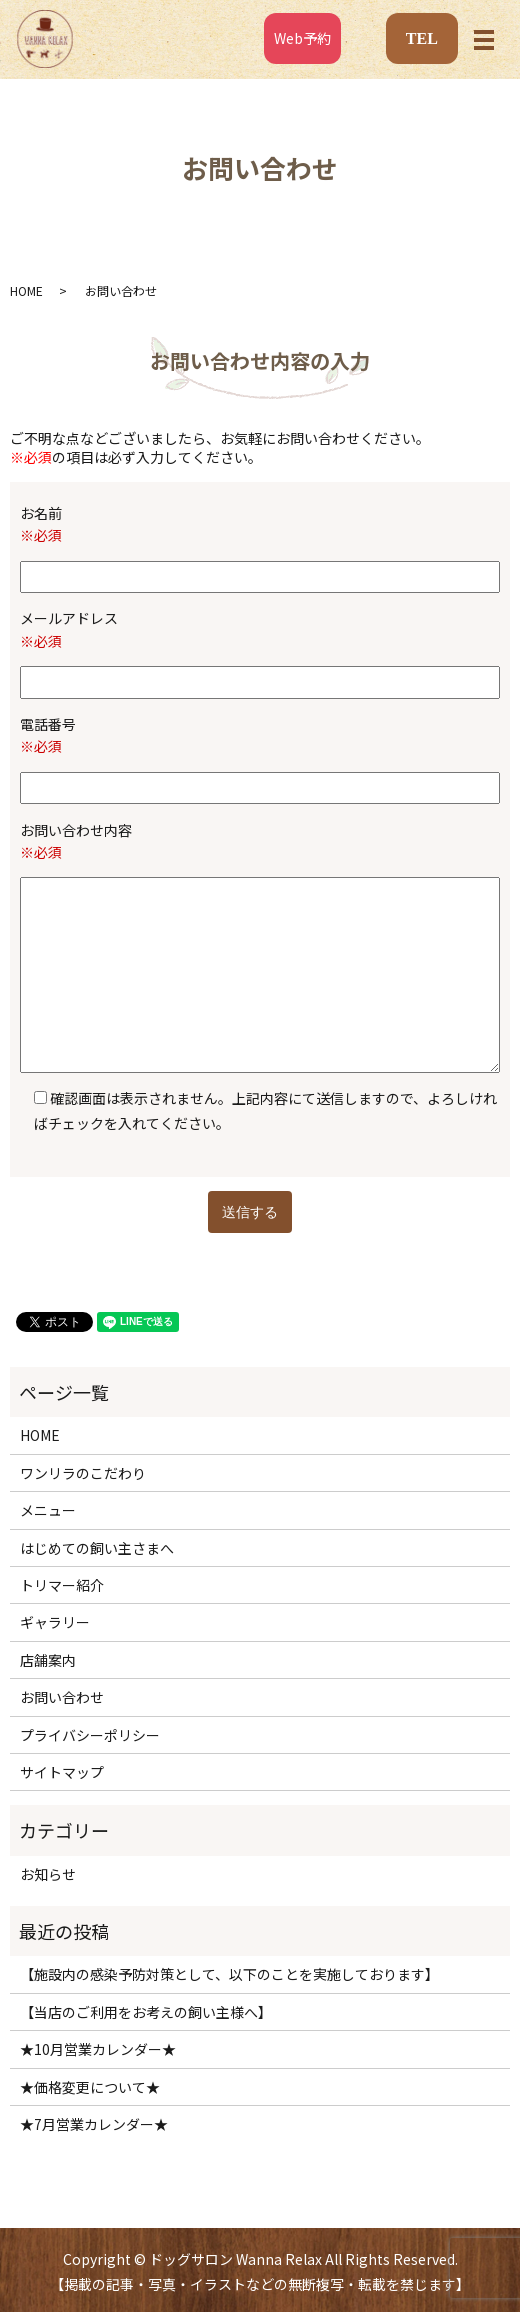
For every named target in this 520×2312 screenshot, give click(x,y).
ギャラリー (55, 1622)
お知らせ (48, 1874)
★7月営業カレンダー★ (94, 2124)
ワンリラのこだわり (83, 1473)
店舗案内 (48, 1660)
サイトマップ (62, 1772)
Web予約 (302, 38)
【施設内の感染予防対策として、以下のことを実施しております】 (229, 1974)
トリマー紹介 (62, 1585)
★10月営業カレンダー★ (98, 2049)
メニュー (48, 1510)
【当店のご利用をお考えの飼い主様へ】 (146, 2012)
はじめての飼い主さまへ (97, 1548)
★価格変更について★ (90, 2087)
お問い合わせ (62, 1697)
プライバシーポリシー (90, 1735)
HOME (26, 290)
